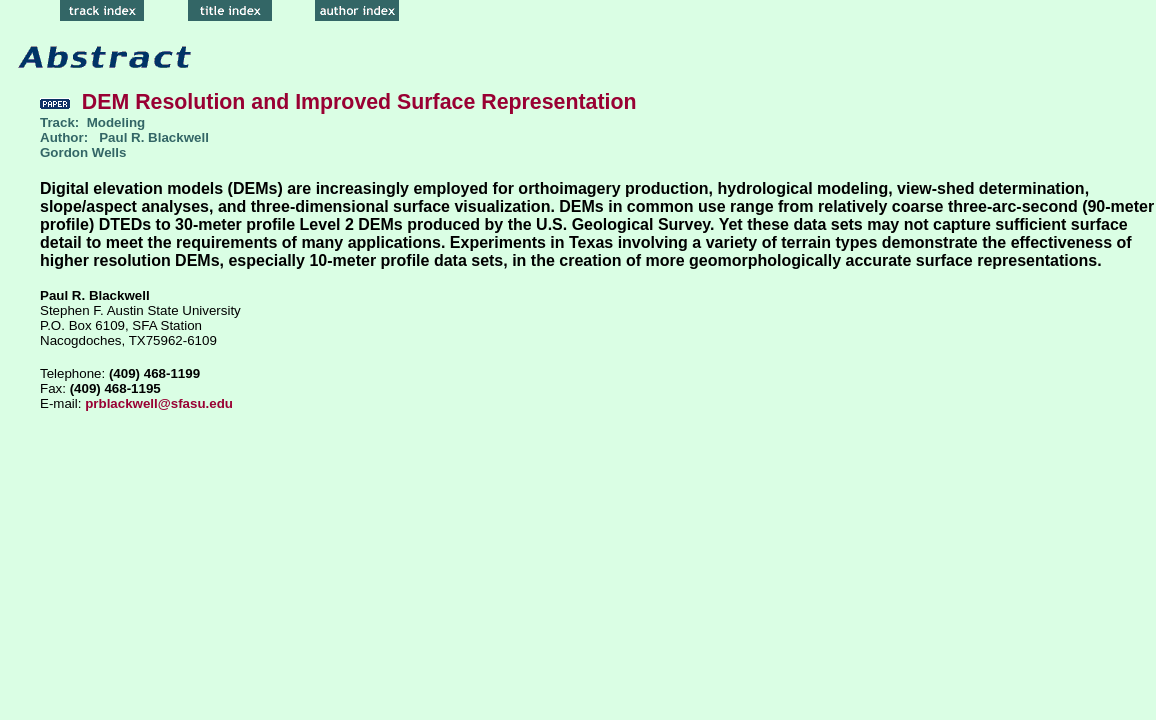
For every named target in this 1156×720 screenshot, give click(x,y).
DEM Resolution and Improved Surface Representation (338, 102)
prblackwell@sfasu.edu (159, 403)
